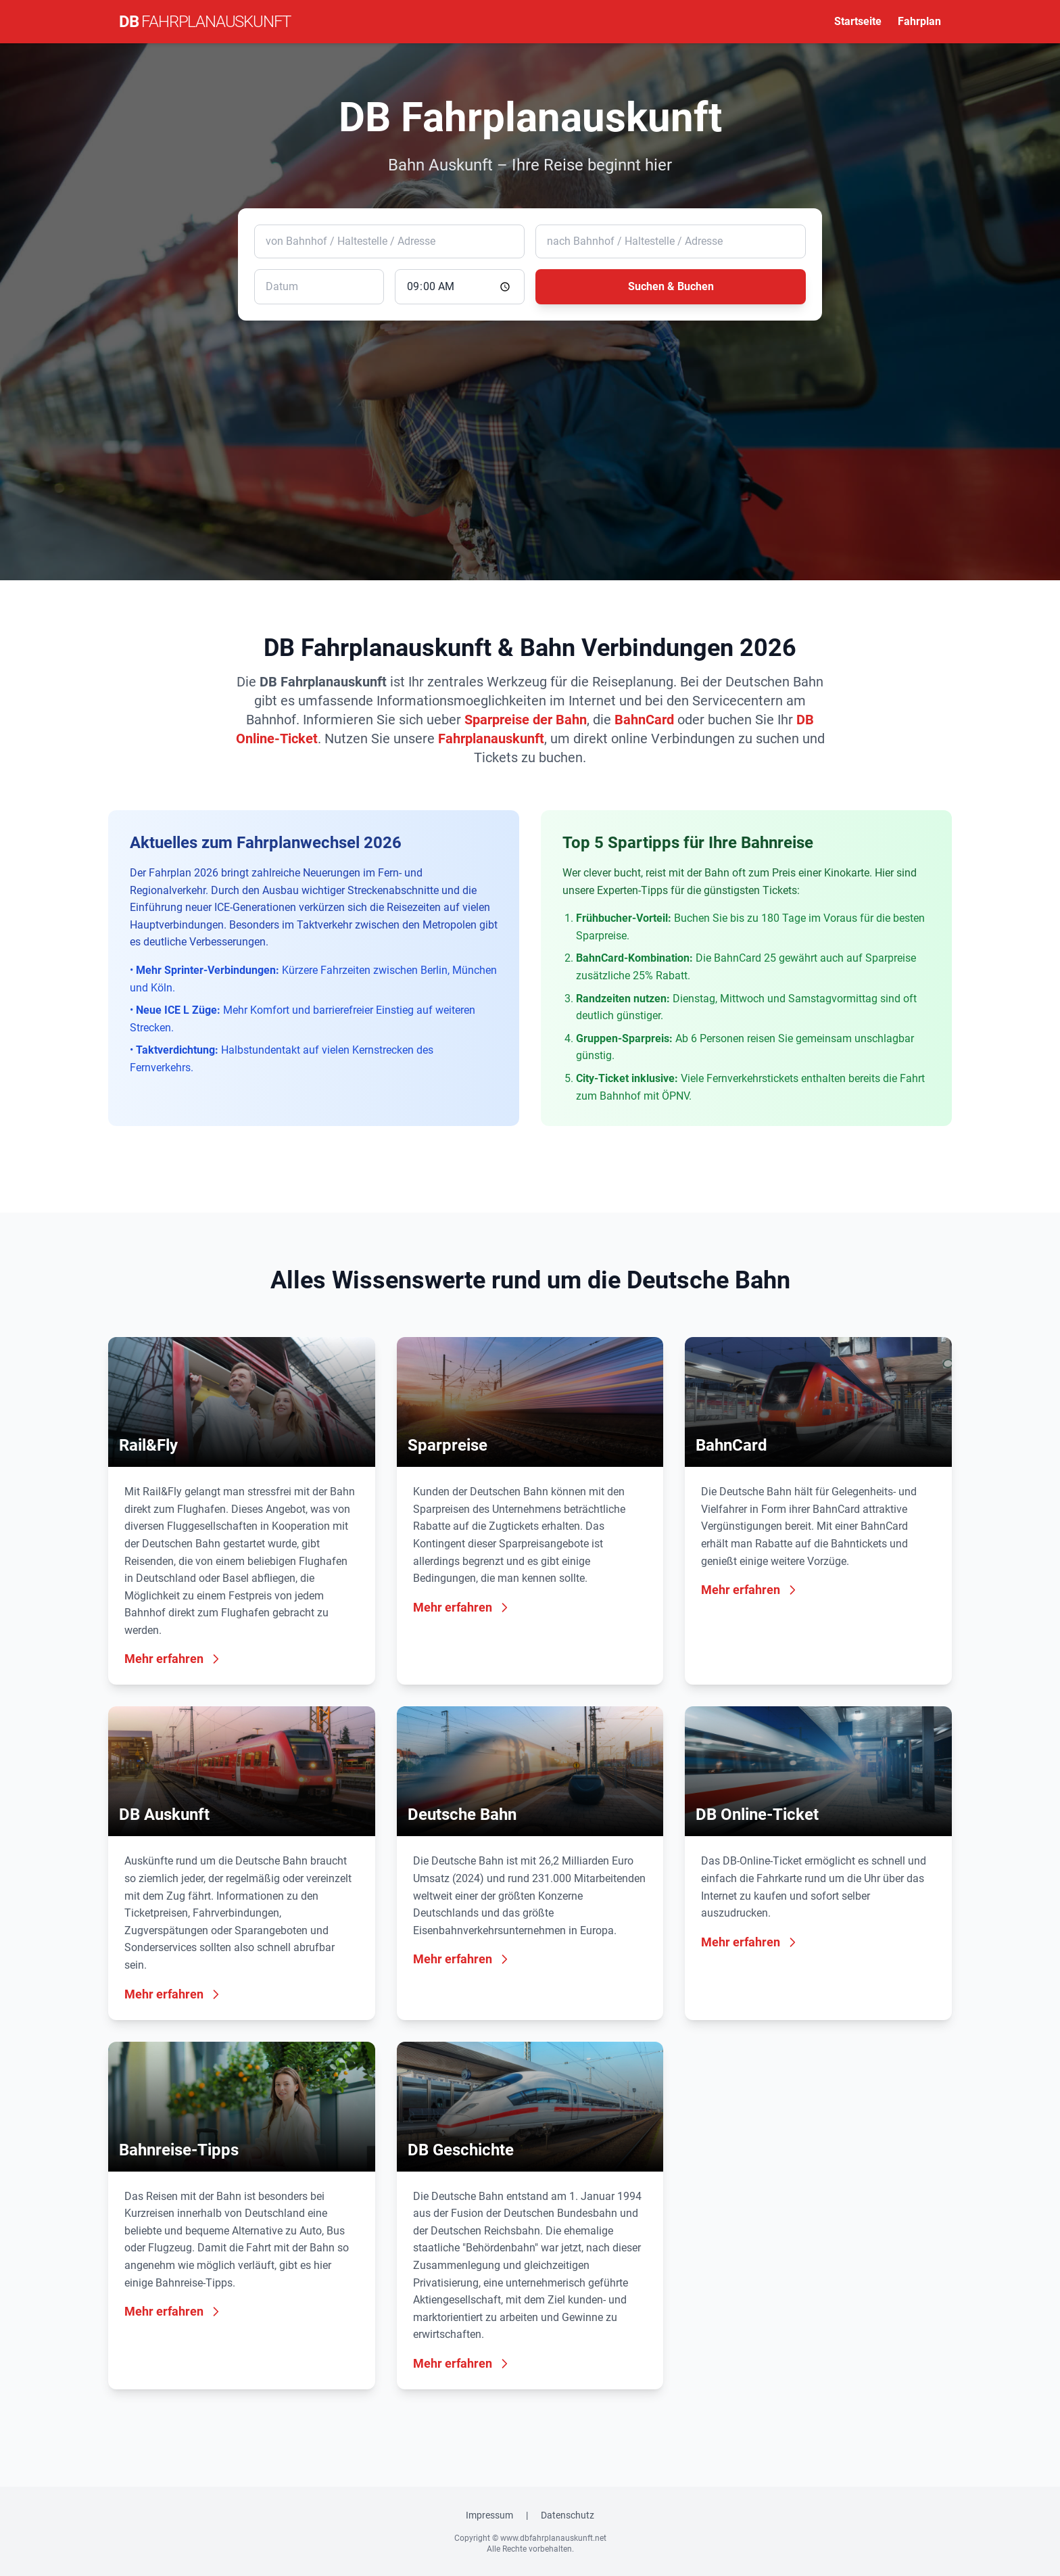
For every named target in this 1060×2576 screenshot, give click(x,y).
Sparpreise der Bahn (525, 719)
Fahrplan (919, 21)
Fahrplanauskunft (491, 738)
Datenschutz (567, 2515)
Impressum (489, 2515)
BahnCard (644, 719)
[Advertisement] (530, 431)
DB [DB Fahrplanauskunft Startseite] (205, 21)
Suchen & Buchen (671, 286)
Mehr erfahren (173, 1659)
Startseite (858, 21)
